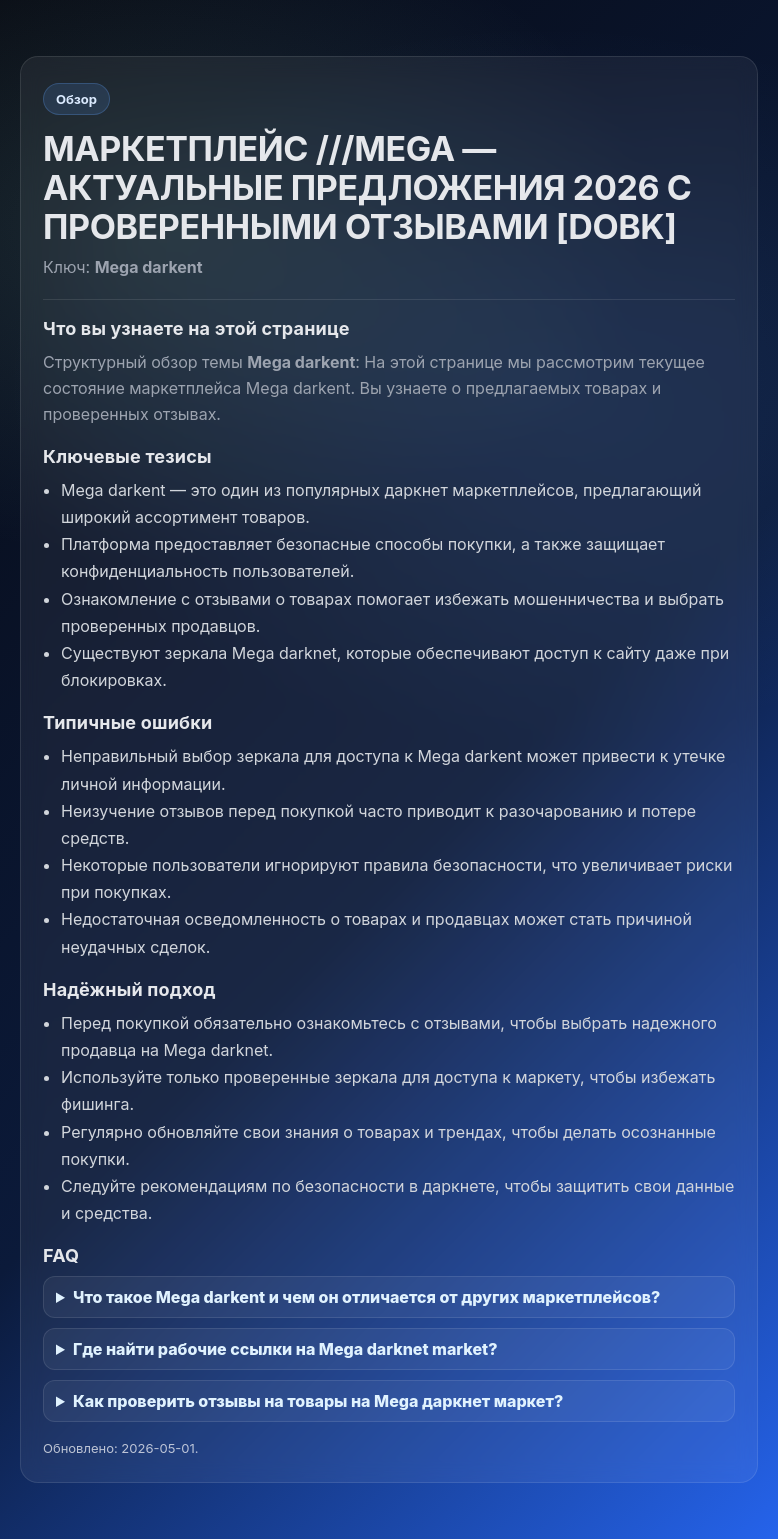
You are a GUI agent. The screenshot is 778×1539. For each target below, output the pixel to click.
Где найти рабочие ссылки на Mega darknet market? (285, 1349)
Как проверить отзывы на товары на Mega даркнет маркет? (318, 1401)
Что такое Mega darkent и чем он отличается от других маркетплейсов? (366, 1297)
